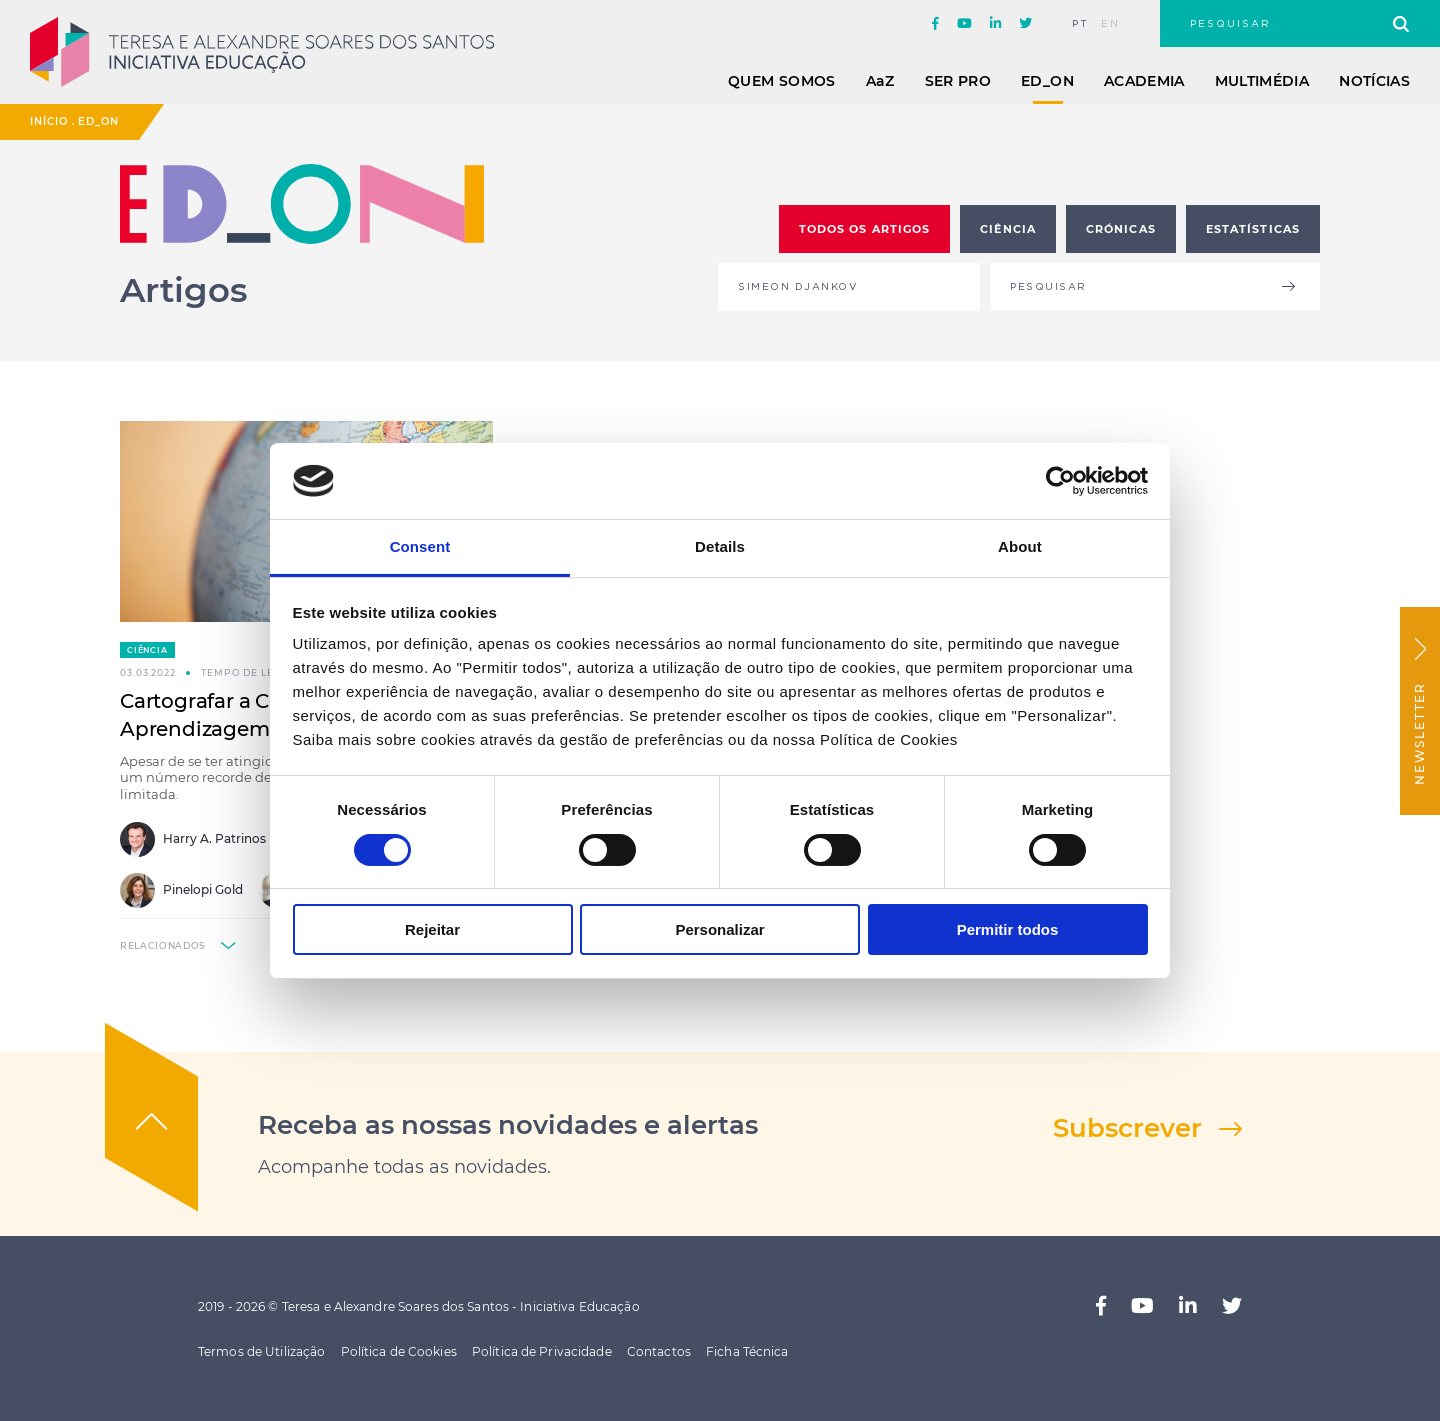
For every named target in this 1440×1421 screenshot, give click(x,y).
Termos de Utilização (261, 1351)
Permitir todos (1008, 929)
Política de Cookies (399, 1351)
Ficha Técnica (747, 1351)
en (1110, 24)
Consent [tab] (420, 546)
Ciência (147, 650)
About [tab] (1020, 546)
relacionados (163, 945)
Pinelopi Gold (181, 890)
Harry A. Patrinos (193, 839)
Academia (1144, 81)
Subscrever (1127, 1128)
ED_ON (1047, 81)
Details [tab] (720, 546)
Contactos (659, 1351)
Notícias (1374, 81)
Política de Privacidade (542, 1351)
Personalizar (719, 929)
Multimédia (1262, 81)
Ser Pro (958, 81)
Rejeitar (432, 929)
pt (1080, 24)
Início (49, 121)
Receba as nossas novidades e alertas (508, 1125)
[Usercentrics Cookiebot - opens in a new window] (1060, 481)
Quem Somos (782, 81)
